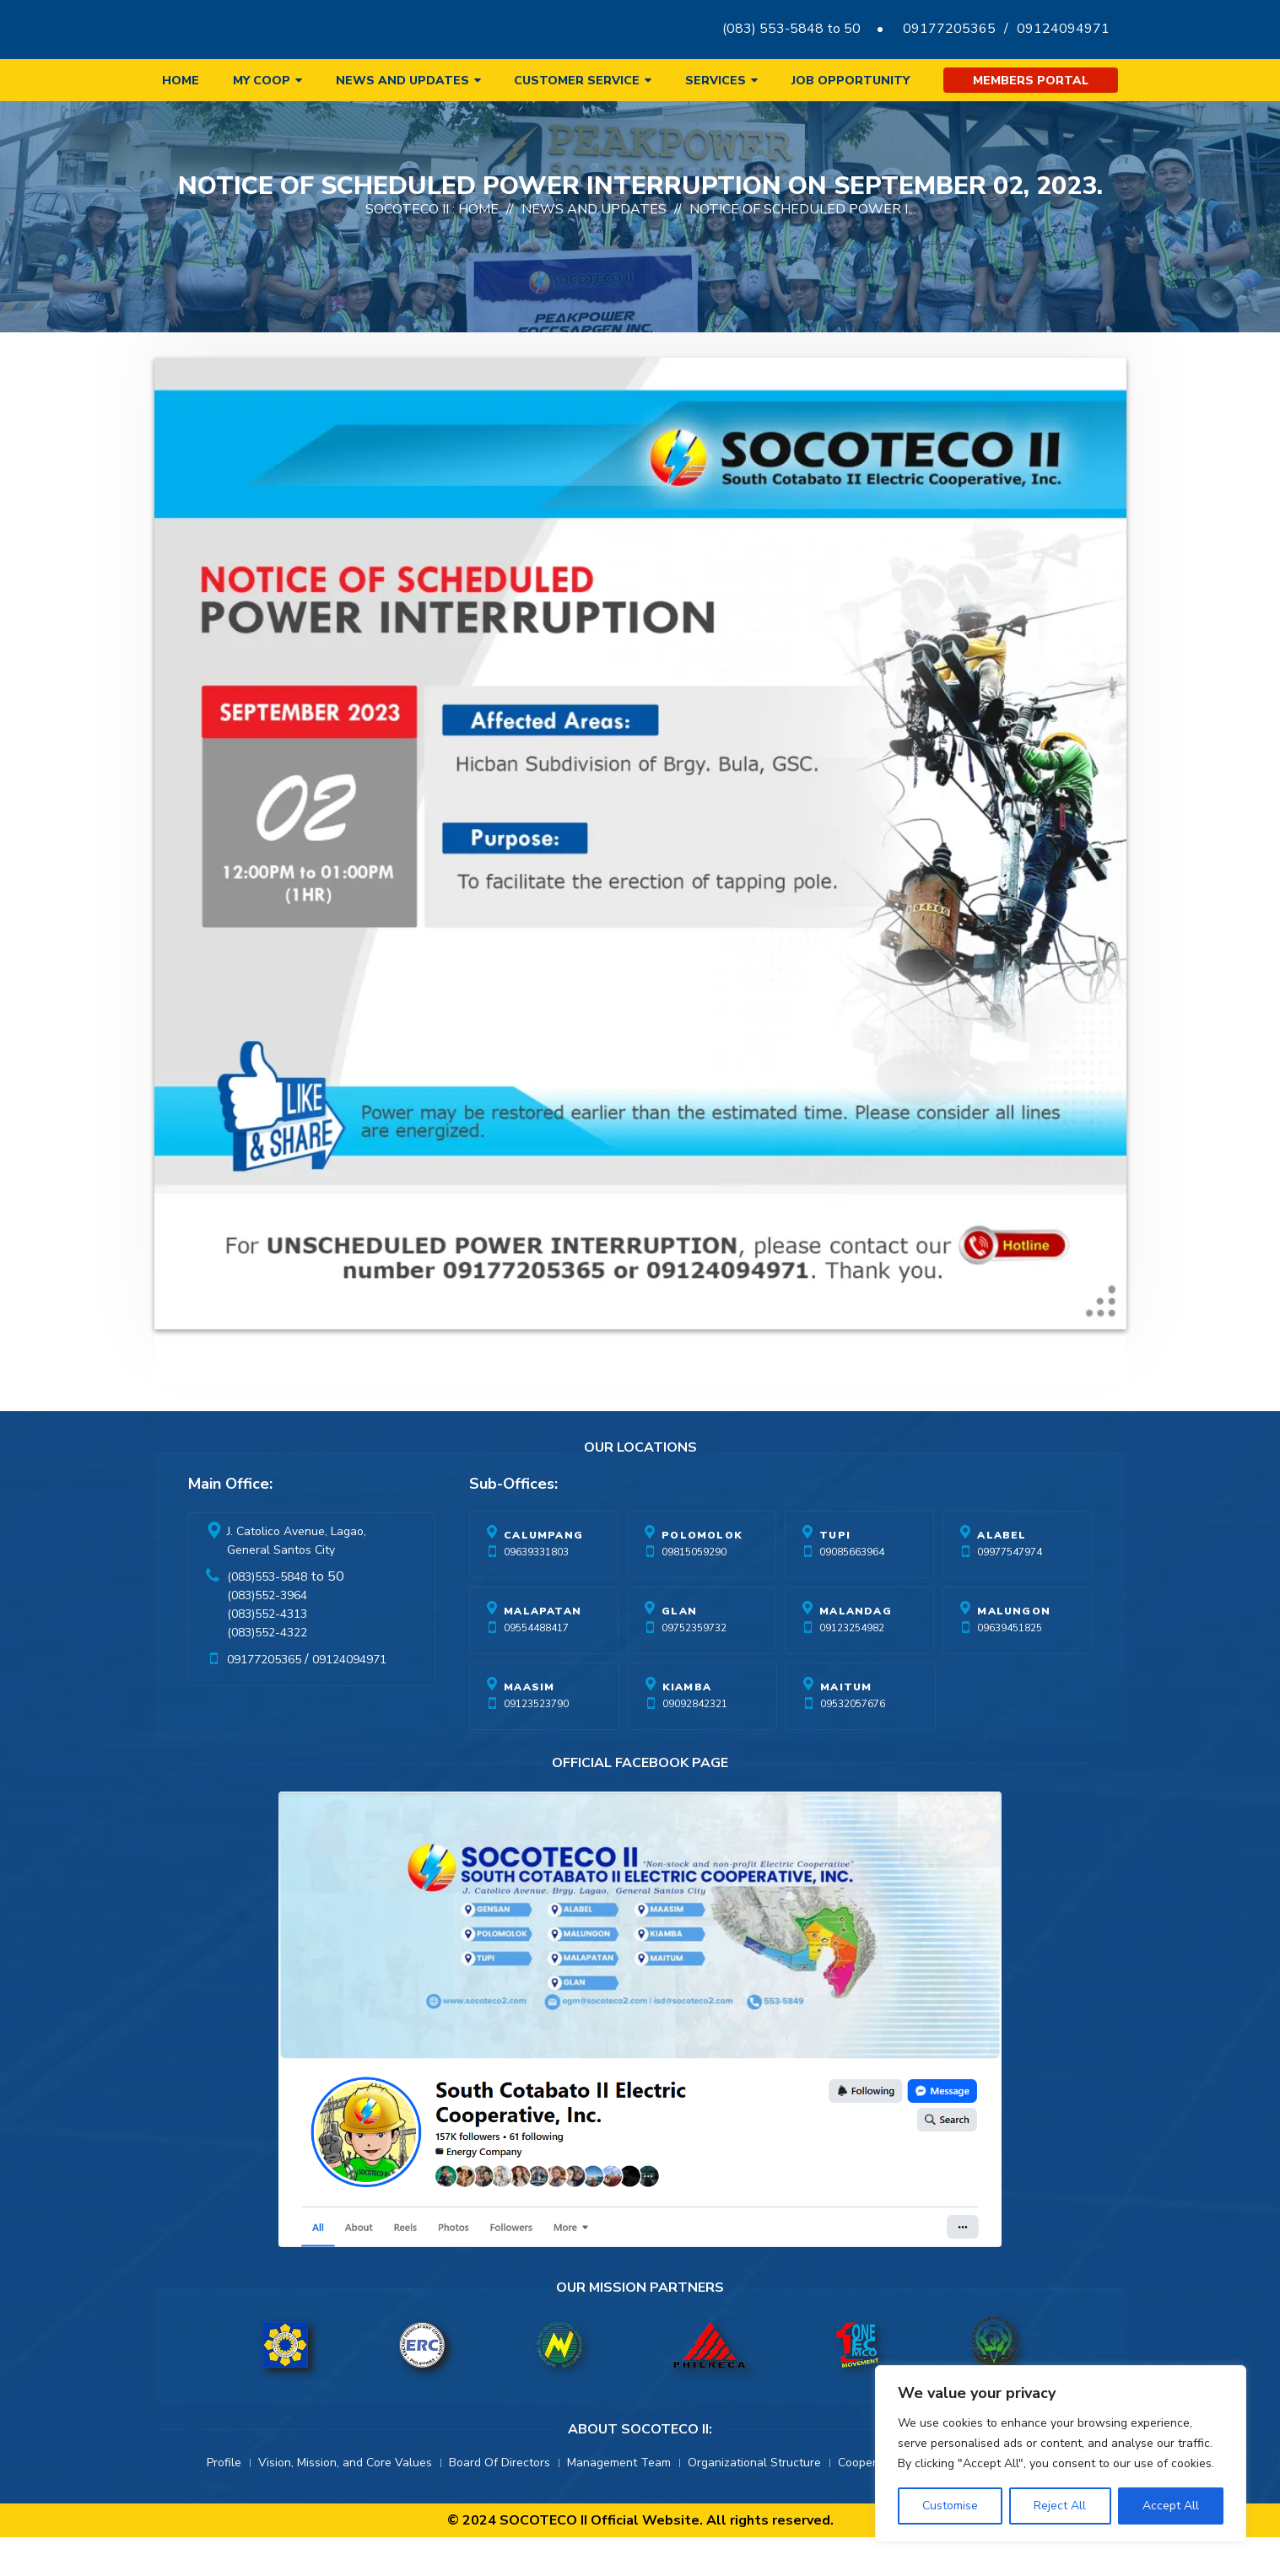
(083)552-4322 (267, 1671)
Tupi (835, 1574)
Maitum (846, 1726)
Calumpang (543, 1574)
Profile (224, 2501)
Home (180, 81)
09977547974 (1009, 1591)
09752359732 (694, 1666)
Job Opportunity (850, 81)
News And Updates (594, 248)
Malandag (855, 1650)
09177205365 (949, 28)
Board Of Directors (499, 2501)
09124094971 (1063, 28)
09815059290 (694, 1591)
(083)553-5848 (267, 1616)
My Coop (261, 81)
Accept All (1170, 2506)
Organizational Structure (754, 2501)
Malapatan (542, 1650)
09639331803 (536, 1591)
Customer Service (577, 81)
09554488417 (536, 1666)
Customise (950, 2506)
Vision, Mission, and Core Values (345, 2501)
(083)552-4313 (267, 1653)
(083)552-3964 (267, 1634)
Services (715, 81)
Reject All (1060, 2506)
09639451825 (1009, 1666)
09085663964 (851, 1591)
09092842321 (694, 1742)
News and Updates (402, 81)
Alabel (1001, 1574)
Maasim (529, 1726)
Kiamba (686, 1726)
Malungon (1013, 1650)
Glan (679, 1650)
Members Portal (1030, 81)
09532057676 (852, 1742)
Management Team (619, 2501)
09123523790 (536, 1742)
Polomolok (702, 1574)
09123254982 (851, 1666)
